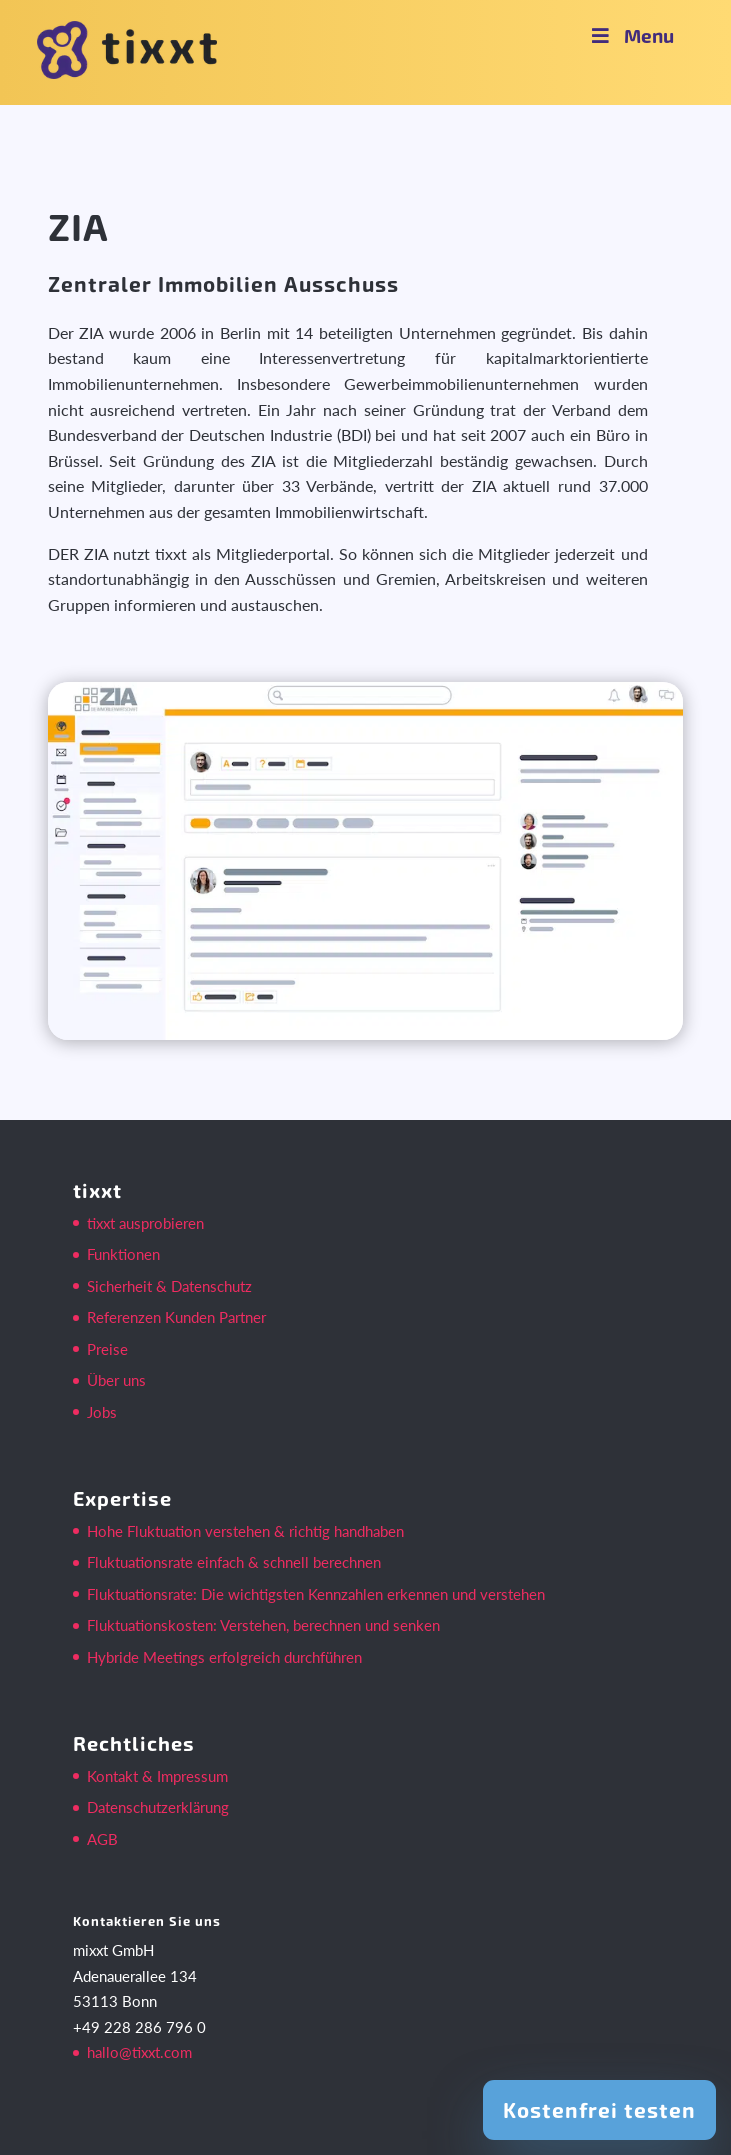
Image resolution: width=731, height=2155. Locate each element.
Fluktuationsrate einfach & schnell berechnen (234, 1562)
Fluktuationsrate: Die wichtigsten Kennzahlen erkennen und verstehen (316, 1594)
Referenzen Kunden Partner (176, 1317)
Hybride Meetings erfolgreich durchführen (224, 1657)
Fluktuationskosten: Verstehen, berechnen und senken (263, 1625)
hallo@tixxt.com (139, 2052)
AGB (102, 1839)
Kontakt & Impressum (157, 1776)
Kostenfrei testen (599, 2109)
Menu (631, 35)
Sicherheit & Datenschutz (169, 1286)
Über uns (116, 1380)
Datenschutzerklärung (158, 1807)
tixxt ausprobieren (145, 1223)
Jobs (102, 1412)
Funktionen (123, 1254)
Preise (107, 1349)
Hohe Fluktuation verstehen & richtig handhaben (245, 1531)
